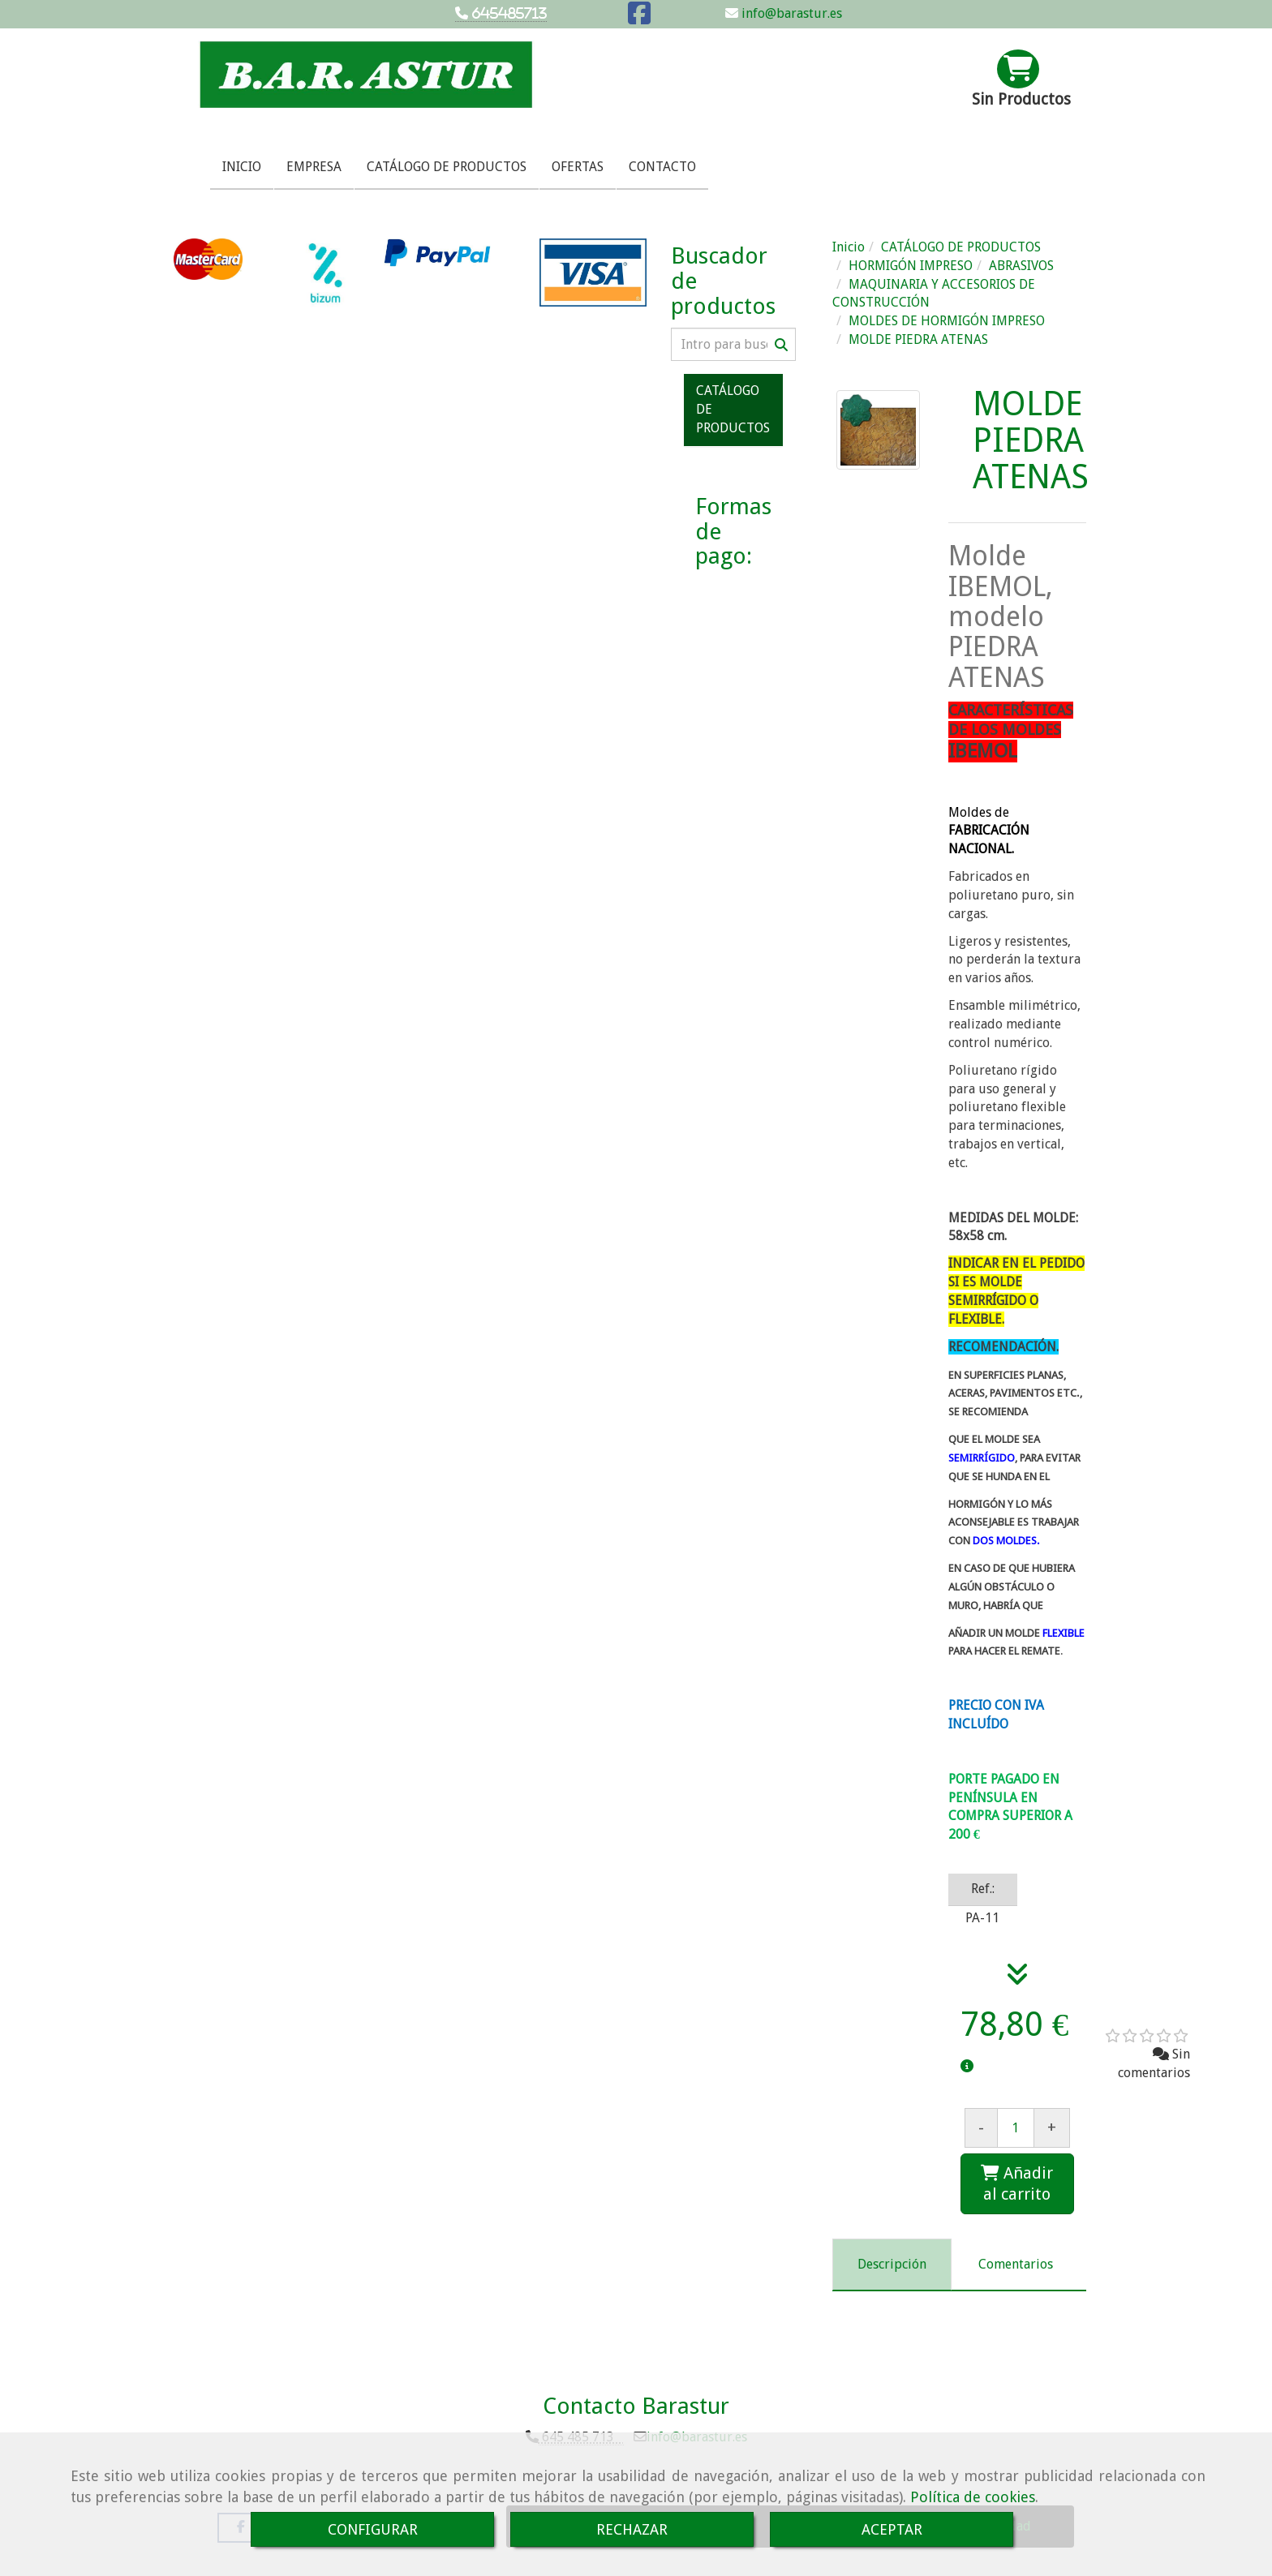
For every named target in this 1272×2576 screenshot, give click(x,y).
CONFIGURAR (373, 2529)
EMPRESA (314, 166)
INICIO (241, 166)
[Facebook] (639, 18)
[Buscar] (733, 344)
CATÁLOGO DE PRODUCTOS (446, 166)
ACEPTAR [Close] (892, 2529)
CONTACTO (662, 166)
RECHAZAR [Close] (632, 2529)
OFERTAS (578, 166)
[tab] (892, 2265)
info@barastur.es (790, 13)
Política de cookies (972, 2496)
